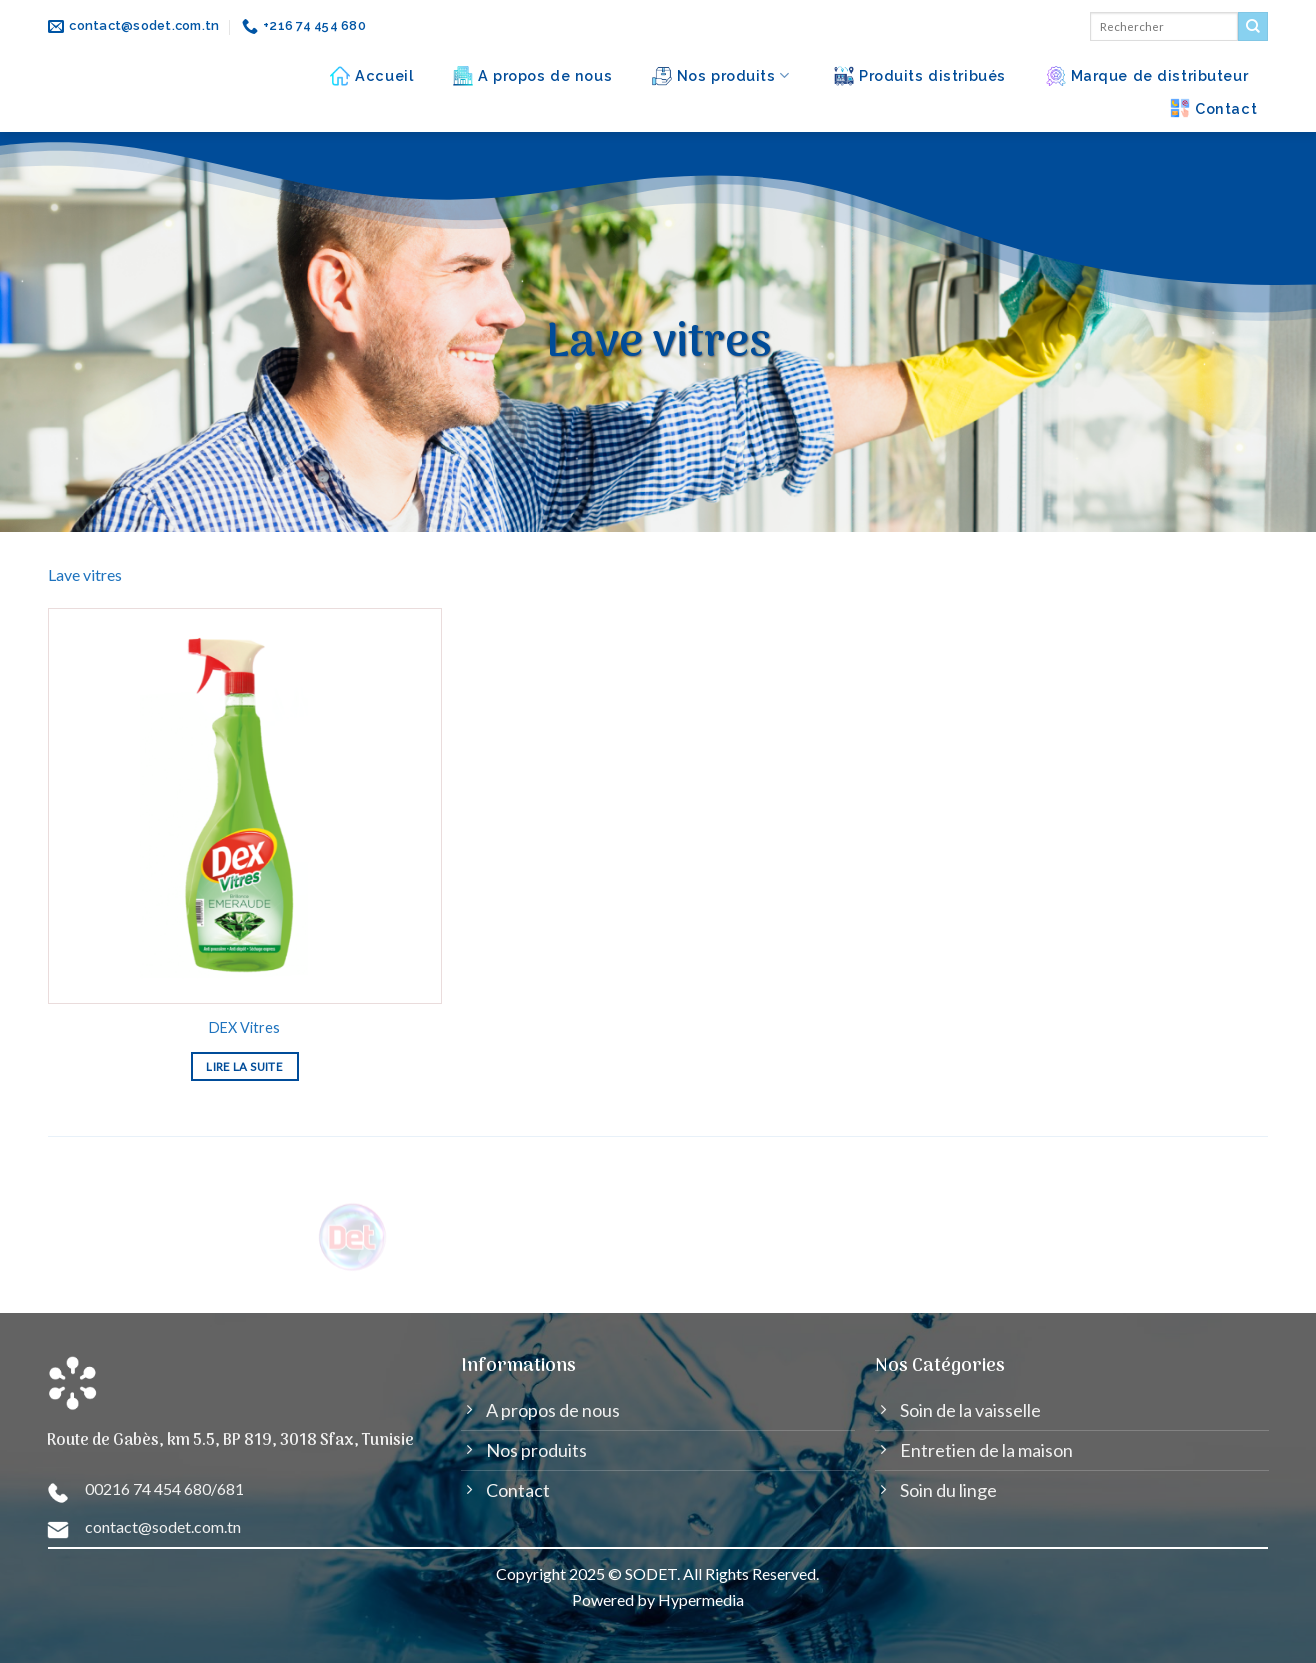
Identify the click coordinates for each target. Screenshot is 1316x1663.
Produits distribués (920, 76)
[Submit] (1253, 27)
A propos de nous (532, 76)
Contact (1213, 108)
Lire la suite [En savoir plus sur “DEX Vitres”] (244, 1066)
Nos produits (721, 76)
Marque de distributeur (1147, 76)
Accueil (371, 76)
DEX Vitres (244, 1027)
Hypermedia (701, 1599)
